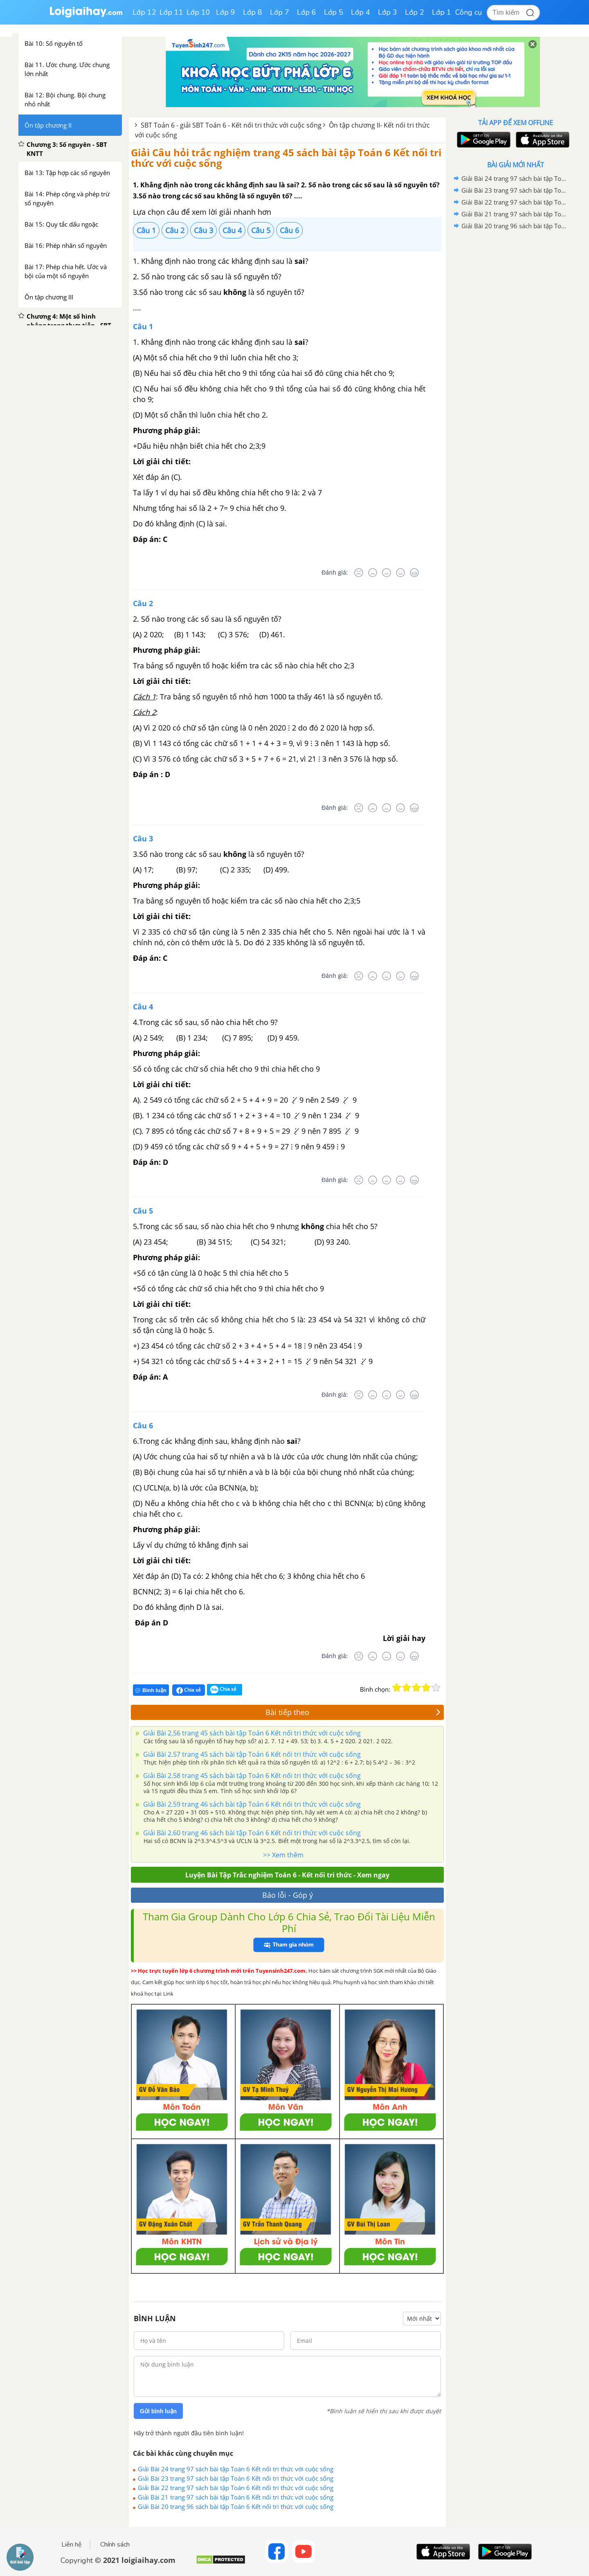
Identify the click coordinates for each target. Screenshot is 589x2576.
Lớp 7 (279, 12)
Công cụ (468, 12)
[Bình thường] (386, 572)
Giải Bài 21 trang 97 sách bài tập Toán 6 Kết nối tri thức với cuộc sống (235, 2497)
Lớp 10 (198, 12)
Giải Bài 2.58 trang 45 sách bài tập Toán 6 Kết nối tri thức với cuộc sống (251, 1775)
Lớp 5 (333, 12)
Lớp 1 (441, 12)
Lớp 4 (360, 12)
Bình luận (150, 1690)
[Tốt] (400, 572)
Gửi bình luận (158, 2411)
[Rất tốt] (414, 572)
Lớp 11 (171, 12)
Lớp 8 (252, 12)
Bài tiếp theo (353, 1712)
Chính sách (115, 2544)
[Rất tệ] (358, 572)
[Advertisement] (515, 362)
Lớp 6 (306, 12)
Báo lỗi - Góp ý (287, 1895)
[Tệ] (372, 572)
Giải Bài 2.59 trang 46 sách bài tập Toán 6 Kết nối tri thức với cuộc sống (251, 1804)
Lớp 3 (387, 12)
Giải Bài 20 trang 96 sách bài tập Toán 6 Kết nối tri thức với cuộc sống (235, 2506)
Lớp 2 (414, 12)
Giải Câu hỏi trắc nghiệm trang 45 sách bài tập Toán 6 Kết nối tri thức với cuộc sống (286, 158)
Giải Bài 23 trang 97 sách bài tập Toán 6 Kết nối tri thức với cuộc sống (235, 2478)
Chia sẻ (188, 1690)
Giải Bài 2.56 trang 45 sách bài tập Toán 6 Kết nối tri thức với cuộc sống (251, 1733)
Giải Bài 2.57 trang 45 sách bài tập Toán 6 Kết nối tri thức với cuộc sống (251, 1754)
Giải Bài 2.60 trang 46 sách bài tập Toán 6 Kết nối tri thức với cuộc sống (251, 1832)
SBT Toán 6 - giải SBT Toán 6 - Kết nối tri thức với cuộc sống (231, 125)
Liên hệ (71, 2544)
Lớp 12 (144, 12)
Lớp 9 (225, 12)
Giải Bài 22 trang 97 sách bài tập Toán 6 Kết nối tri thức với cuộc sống (235, 2488)
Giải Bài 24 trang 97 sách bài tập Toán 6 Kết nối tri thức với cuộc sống (235, 2469)
